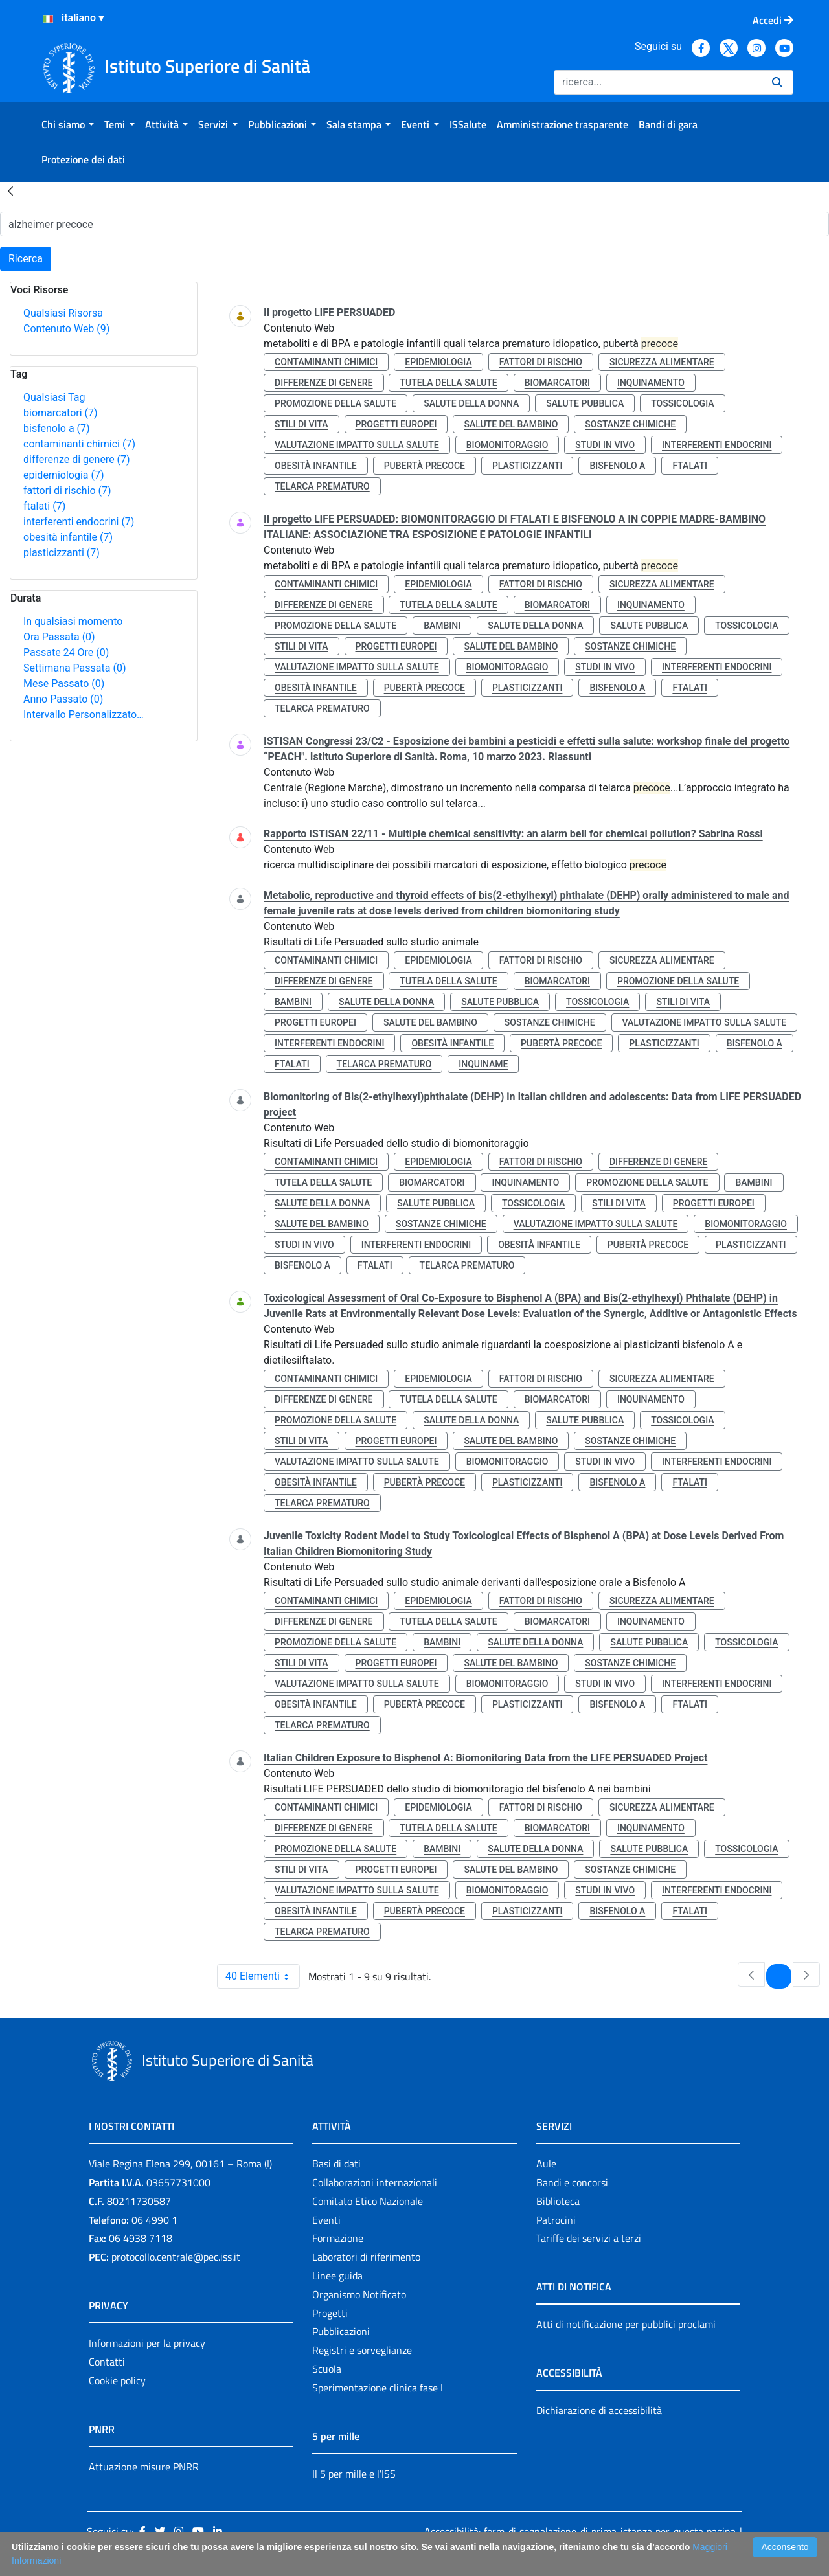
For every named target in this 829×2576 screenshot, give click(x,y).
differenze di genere (76, 459)
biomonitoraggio (507, 445)
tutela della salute (448, 383)
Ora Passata (59, 637)
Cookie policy (117, 2380)
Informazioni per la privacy (147, 2343)
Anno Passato (63, 699)
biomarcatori (60, 413)
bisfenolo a (56, 428)
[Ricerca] (658, 82)
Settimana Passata (74, 668)
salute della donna (471, 403)
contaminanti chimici (79, 444)
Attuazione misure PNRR (144, 2466)
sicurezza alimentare (661, 362)
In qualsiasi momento (72, 621)
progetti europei (396, 424)
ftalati (44, 506)
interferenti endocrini (78, 521)
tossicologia (682, 403)
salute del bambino (511, 424)
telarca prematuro (322, 486)
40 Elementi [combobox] (262, 1976)
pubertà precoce (424, 465)
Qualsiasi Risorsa (63, 313)
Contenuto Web (66, 328)
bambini (442, 625)
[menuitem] (67, 124)
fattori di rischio (67, 490)
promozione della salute (335, 403)
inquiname (483, 1064)
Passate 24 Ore (66, 652)
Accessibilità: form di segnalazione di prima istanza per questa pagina (580, 2531)
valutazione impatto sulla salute (357, 445)
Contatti (107, 2361)
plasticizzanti (61, 553)
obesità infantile (68, 537)
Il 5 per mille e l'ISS (354, 2473)
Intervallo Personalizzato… (83, 714)
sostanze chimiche (630, 424)
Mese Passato (63, 683)
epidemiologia (63, 475)
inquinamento (651, 383)
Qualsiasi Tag (54, 397)
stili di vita (301, 424)
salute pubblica (585, 403)
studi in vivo (605, 445)
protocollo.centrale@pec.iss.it (175, 2257)
